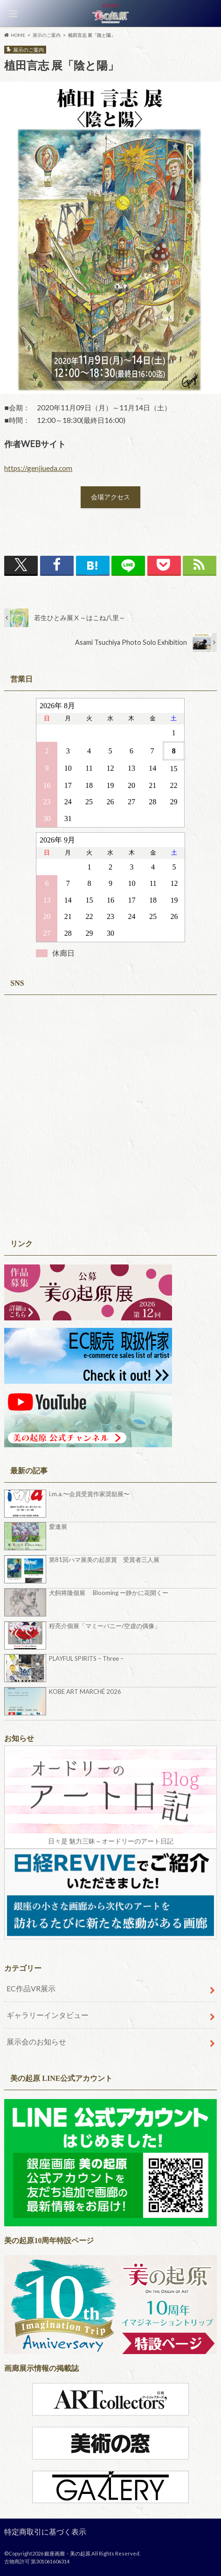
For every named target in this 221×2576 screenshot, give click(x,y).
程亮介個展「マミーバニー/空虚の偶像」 (104, 1626)
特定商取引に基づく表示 (45, 2531)
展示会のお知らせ (36, 2041)
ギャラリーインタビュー (48, 2014)
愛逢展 (58, 1526)
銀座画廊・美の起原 (67, 2553)
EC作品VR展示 (31, 1988)
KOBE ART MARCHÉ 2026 (85, 1691)
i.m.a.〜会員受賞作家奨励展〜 (89, 1494)
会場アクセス (110, 497)
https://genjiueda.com (38, 468)
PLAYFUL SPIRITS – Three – (86, 1658)
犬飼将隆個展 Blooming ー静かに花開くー (108, 1592)
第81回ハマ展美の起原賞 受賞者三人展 (104, 1559)
